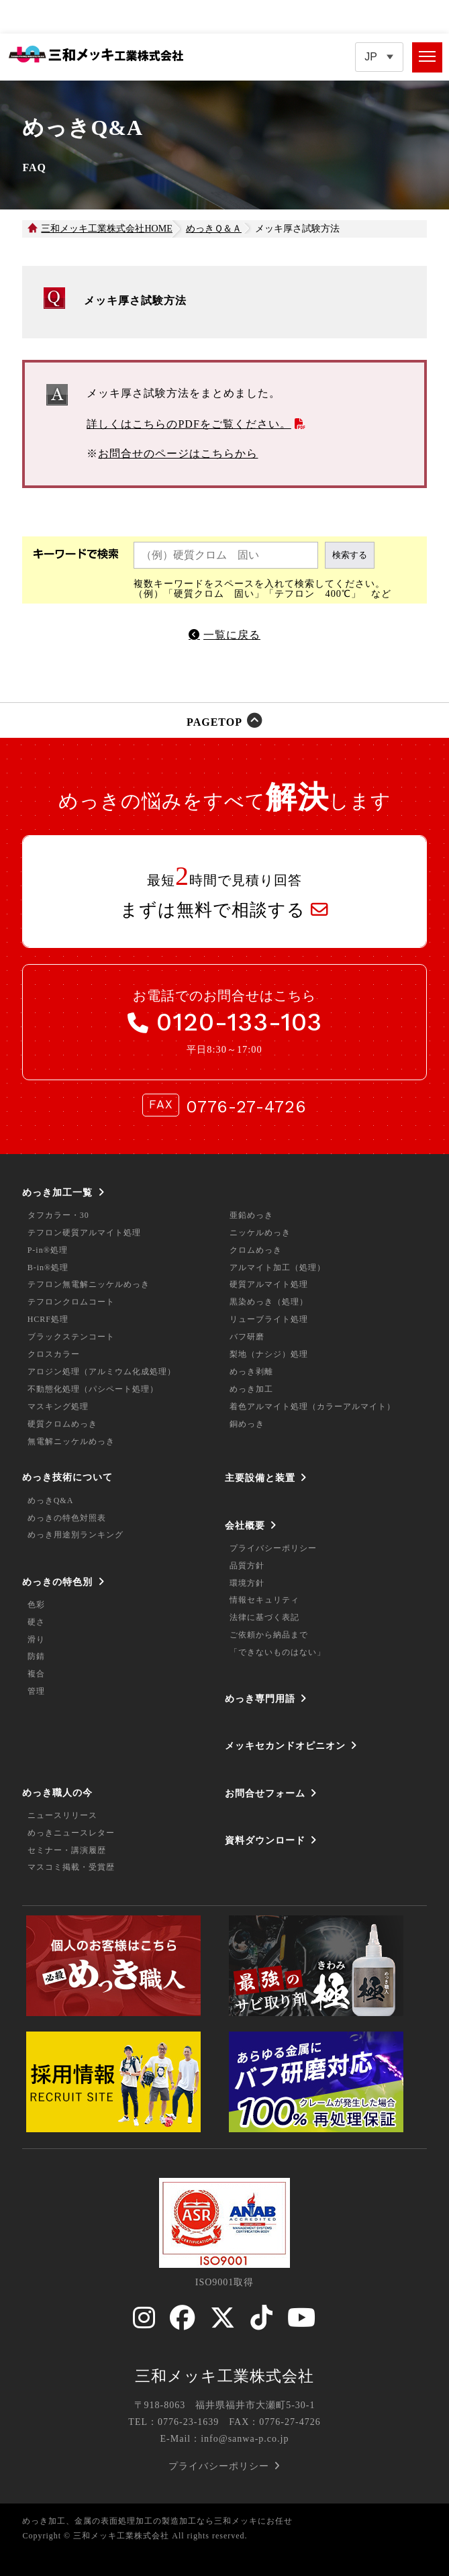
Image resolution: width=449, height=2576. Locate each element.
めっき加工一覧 (57, 1192)
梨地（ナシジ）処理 (269, 1354)
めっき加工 (251, 1389)
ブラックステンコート (71, 1336)
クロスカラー (54, 1354)
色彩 (36, 1604)
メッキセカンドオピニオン (285, 1745)
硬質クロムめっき (62, 1424)
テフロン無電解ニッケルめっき (89, 1284)
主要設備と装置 (260, 1477)
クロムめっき (256, 1250)
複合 (36, 1673)
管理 (36, 1691)
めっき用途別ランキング (75, 1534)
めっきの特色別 (57, 1581)
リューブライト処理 (269, 1319)
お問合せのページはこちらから (178, 453)
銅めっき (247, 1424)
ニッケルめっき (260, 1232)
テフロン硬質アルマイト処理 (84, 1232)
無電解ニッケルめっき (71, 1441)
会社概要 (245, 1525)
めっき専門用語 (260, 1698)
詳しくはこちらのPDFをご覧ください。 (189, 424)
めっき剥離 (251, 1371)
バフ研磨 (247, 1336)
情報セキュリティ (264, 1600)
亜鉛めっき (251, 1215)
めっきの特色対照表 (67, 1518)
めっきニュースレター (71, 1833)
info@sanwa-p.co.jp (245, 2439)
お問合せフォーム (265, 1793)
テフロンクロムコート (71, 1301)
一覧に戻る (231, 634)
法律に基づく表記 (264, 1617)
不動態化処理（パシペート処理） (93, 1389)
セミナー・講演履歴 (67, 1850)
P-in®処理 (48, 1250)
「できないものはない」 (278, 1652)
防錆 (36, 1656)
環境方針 (247, 1583)
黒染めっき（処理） (269, 1301)
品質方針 (247, 1565)
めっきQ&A (51, 1500)
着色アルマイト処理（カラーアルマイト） (312, 1406)
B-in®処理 (48, 1267)
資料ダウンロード (265, 1840)
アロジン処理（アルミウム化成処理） (102, 1371)
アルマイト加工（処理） (278, 1267)
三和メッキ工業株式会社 (224, 2376)
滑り (36, 1639)
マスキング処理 (58, 1406)
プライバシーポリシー (273, 1548)
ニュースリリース (62, 1815)
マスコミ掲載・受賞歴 (71, 1867)
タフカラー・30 (58, 1215)
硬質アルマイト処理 (269, 1284)
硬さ (36, 1622)
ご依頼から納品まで (269, 1634)
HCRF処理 (48, 1319)
